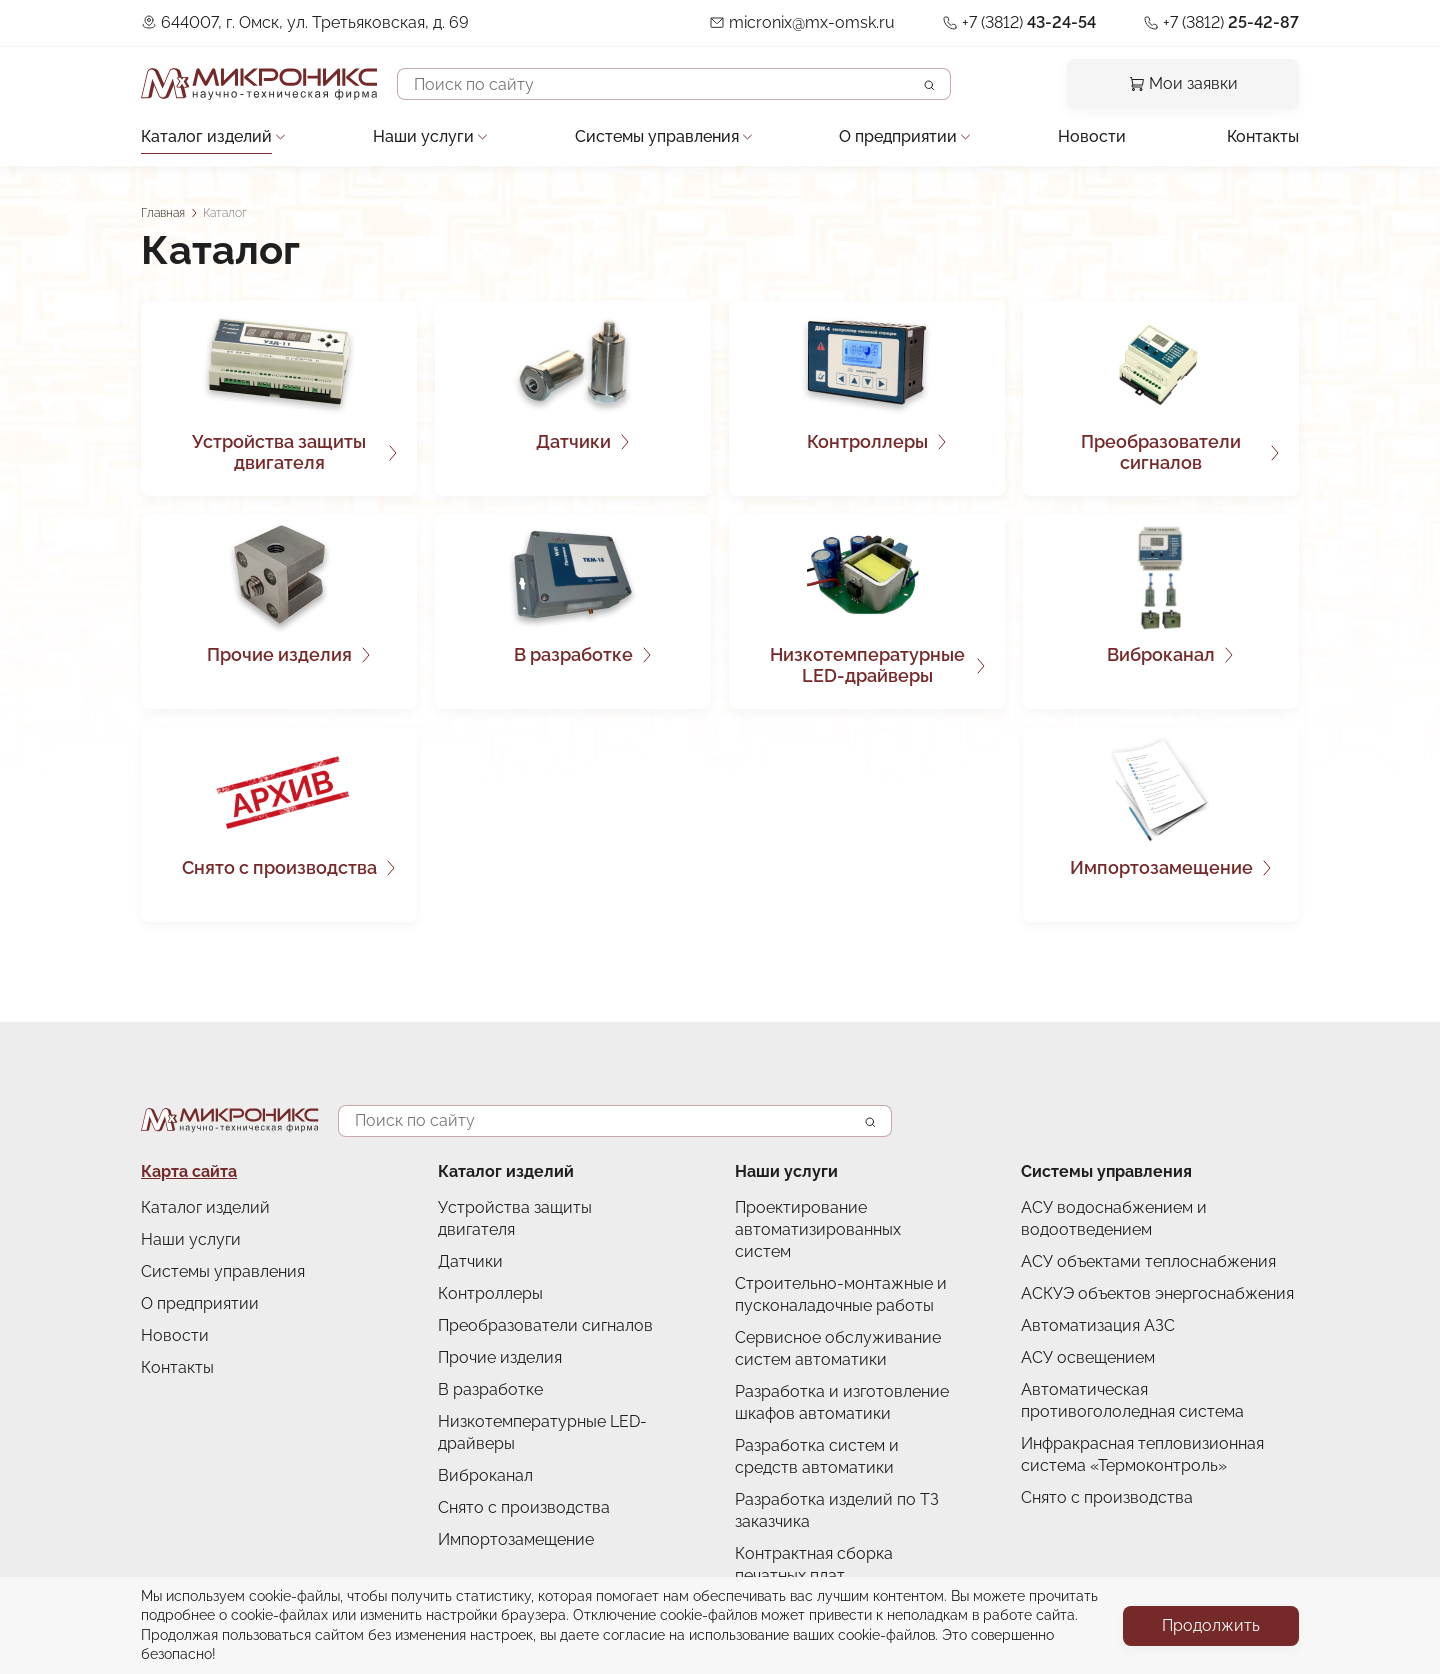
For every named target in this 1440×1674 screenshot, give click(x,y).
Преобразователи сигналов (1161, 452)
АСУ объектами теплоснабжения (1148, 1261)
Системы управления (657, 136)
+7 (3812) (1029, 22)
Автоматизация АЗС (1098, 1325)
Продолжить (1211, 1625)
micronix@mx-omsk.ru (812, 22)
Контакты (1263, 136)
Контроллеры (867, 441)
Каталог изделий (206, 136)
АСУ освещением (1088, 1357)
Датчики (573, 441)
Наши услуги (423, 136)
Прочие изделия (279, 654)
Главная (163, 213)
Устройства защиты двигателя (279, 452)
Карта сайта (189, 1171)
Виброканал (1161, 654)
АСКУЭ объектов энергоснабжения (1157, 1293)
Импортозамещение (1161, 867)
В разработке (573, 654)
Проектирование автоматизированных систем (818, 1229)
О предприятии (898, 136)
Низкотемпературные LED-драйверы (867, 665)
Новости (1092, 136)
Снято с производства (279, 867)
